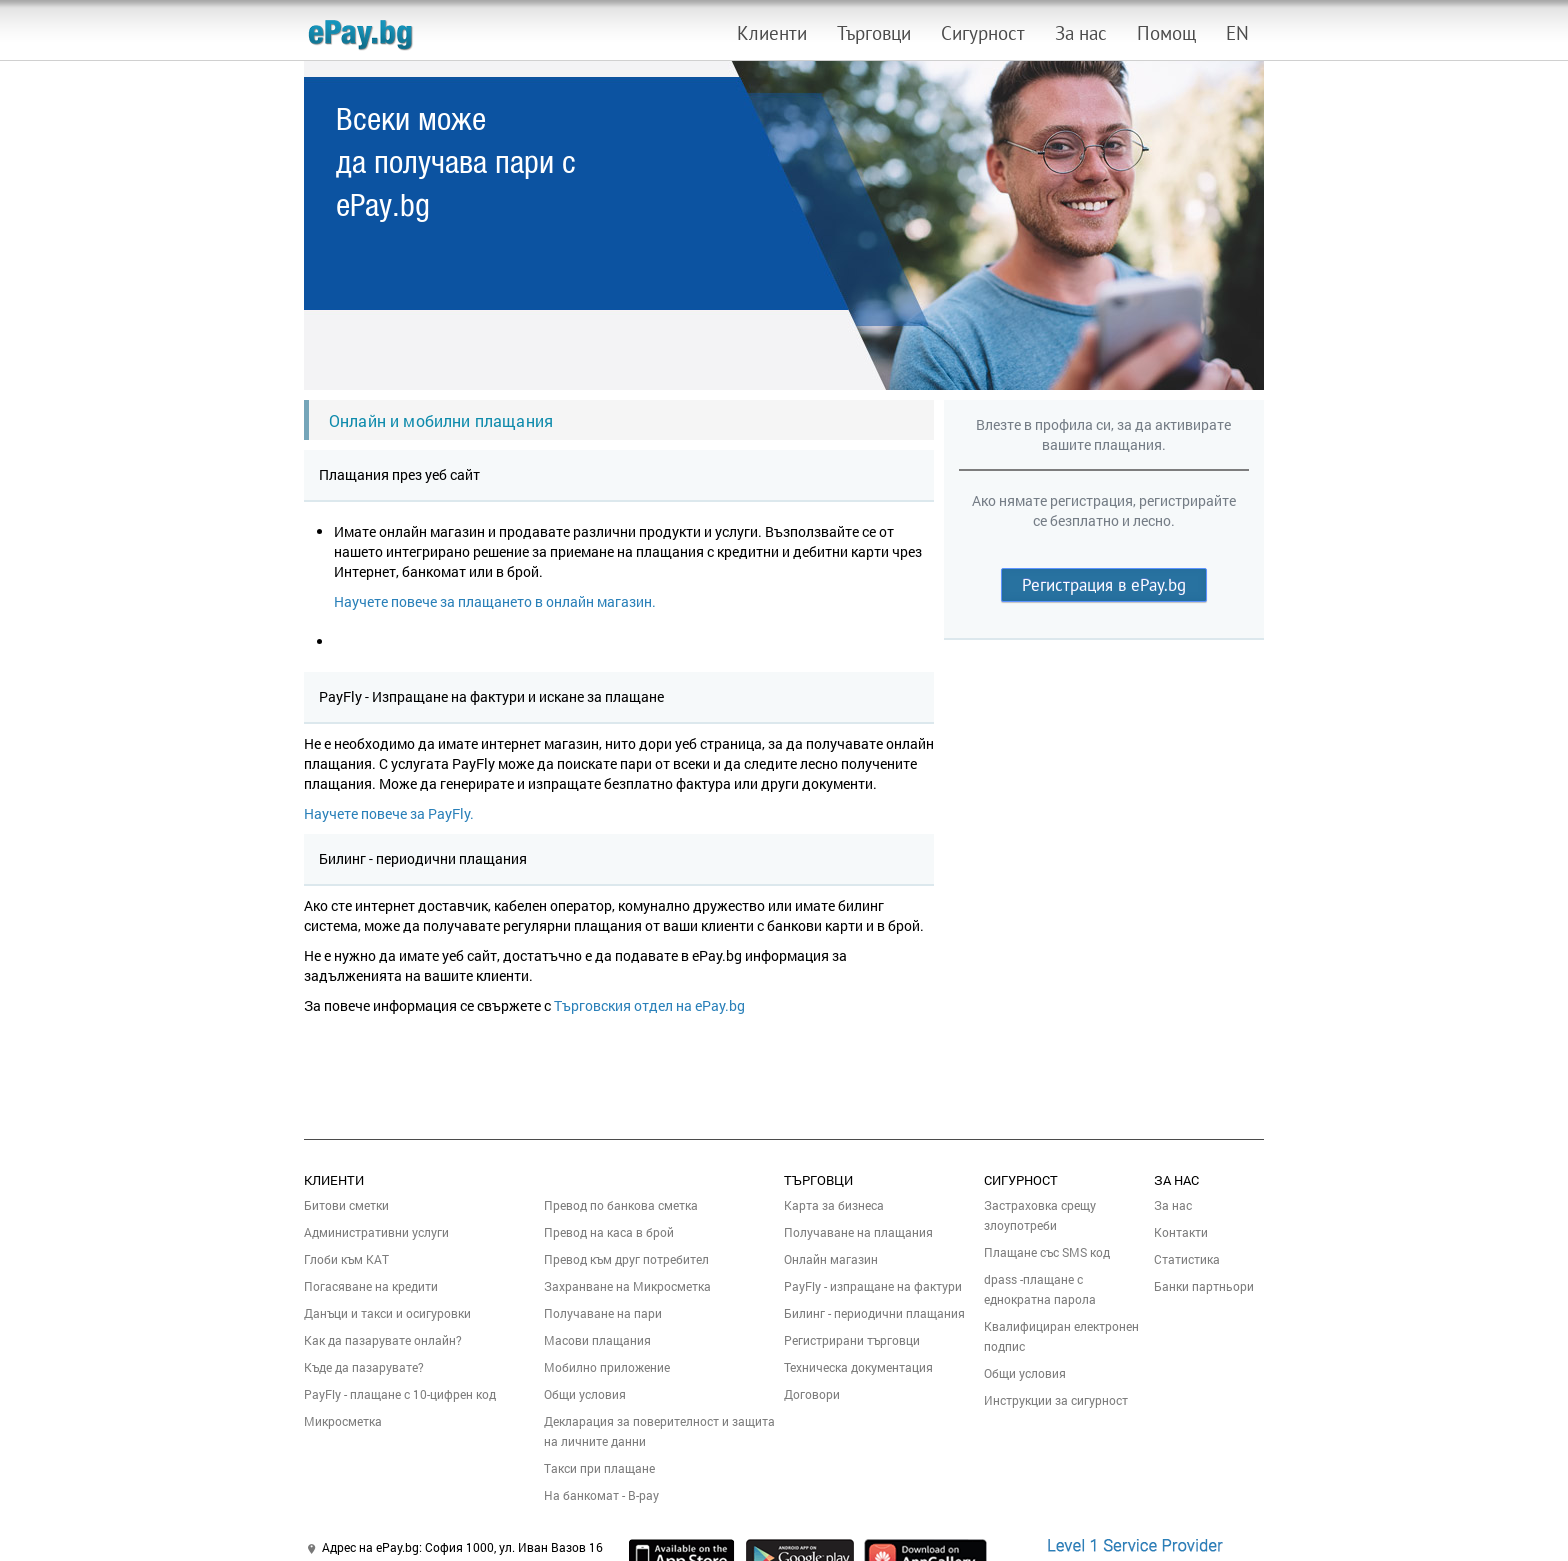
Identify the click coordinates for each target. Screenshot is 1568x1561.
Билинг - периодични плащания (874, 1313)
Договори (812, 1394)
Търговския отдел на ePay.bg (649, 1005)
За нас (1081, 33)
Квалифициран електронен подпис (1061, 1336)
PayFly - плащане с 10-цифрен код (400, 1394)
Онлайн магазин (831, 1259)
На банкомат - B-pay (601, 1495)
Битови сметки (346, 1205)
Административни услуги (376, 1232)
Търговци (874, 33)
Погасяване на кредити (371, 1286)
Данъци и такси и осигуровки (387, 1313)
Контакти (1181, 1232)
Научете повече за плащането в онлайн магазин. (495, 601)
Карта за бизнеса (834, 1205)
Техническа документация (858, 1367)
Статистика (1187, 1259)
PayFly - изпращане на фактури (873, 1286)
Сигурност (983, 33)
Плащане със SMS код (1047, 1252)
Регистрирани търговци (852, 1340)
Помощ (1166, 33)
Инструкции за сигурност (1056, 1400)
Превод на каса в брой (609, 1232)
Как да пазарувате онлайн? (383, 1340)
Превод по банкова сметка (621, 1205)
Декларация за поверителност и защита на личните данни (659, 1431)
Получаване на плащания (858, 1232)
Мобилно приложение (607, 1367)
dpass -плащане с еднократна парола (1040, 1289)
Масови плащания (597, 1340)
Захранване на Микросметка (627, 1286)
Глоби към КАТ (346, 1259)
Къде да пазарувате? (364, 1367)
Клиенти (772, 33)
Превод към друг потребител (626, 1259)
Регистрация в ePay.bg (1104, 585)
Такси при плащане (599, 1468)
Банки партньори (1204, 1286)
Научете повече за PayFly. (389, 813)
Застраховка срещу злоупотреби (1040, 1215)
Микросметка (343, 1421)
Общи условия (585, 1394)
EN (1237, 33)
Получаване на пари (603, 1313)
